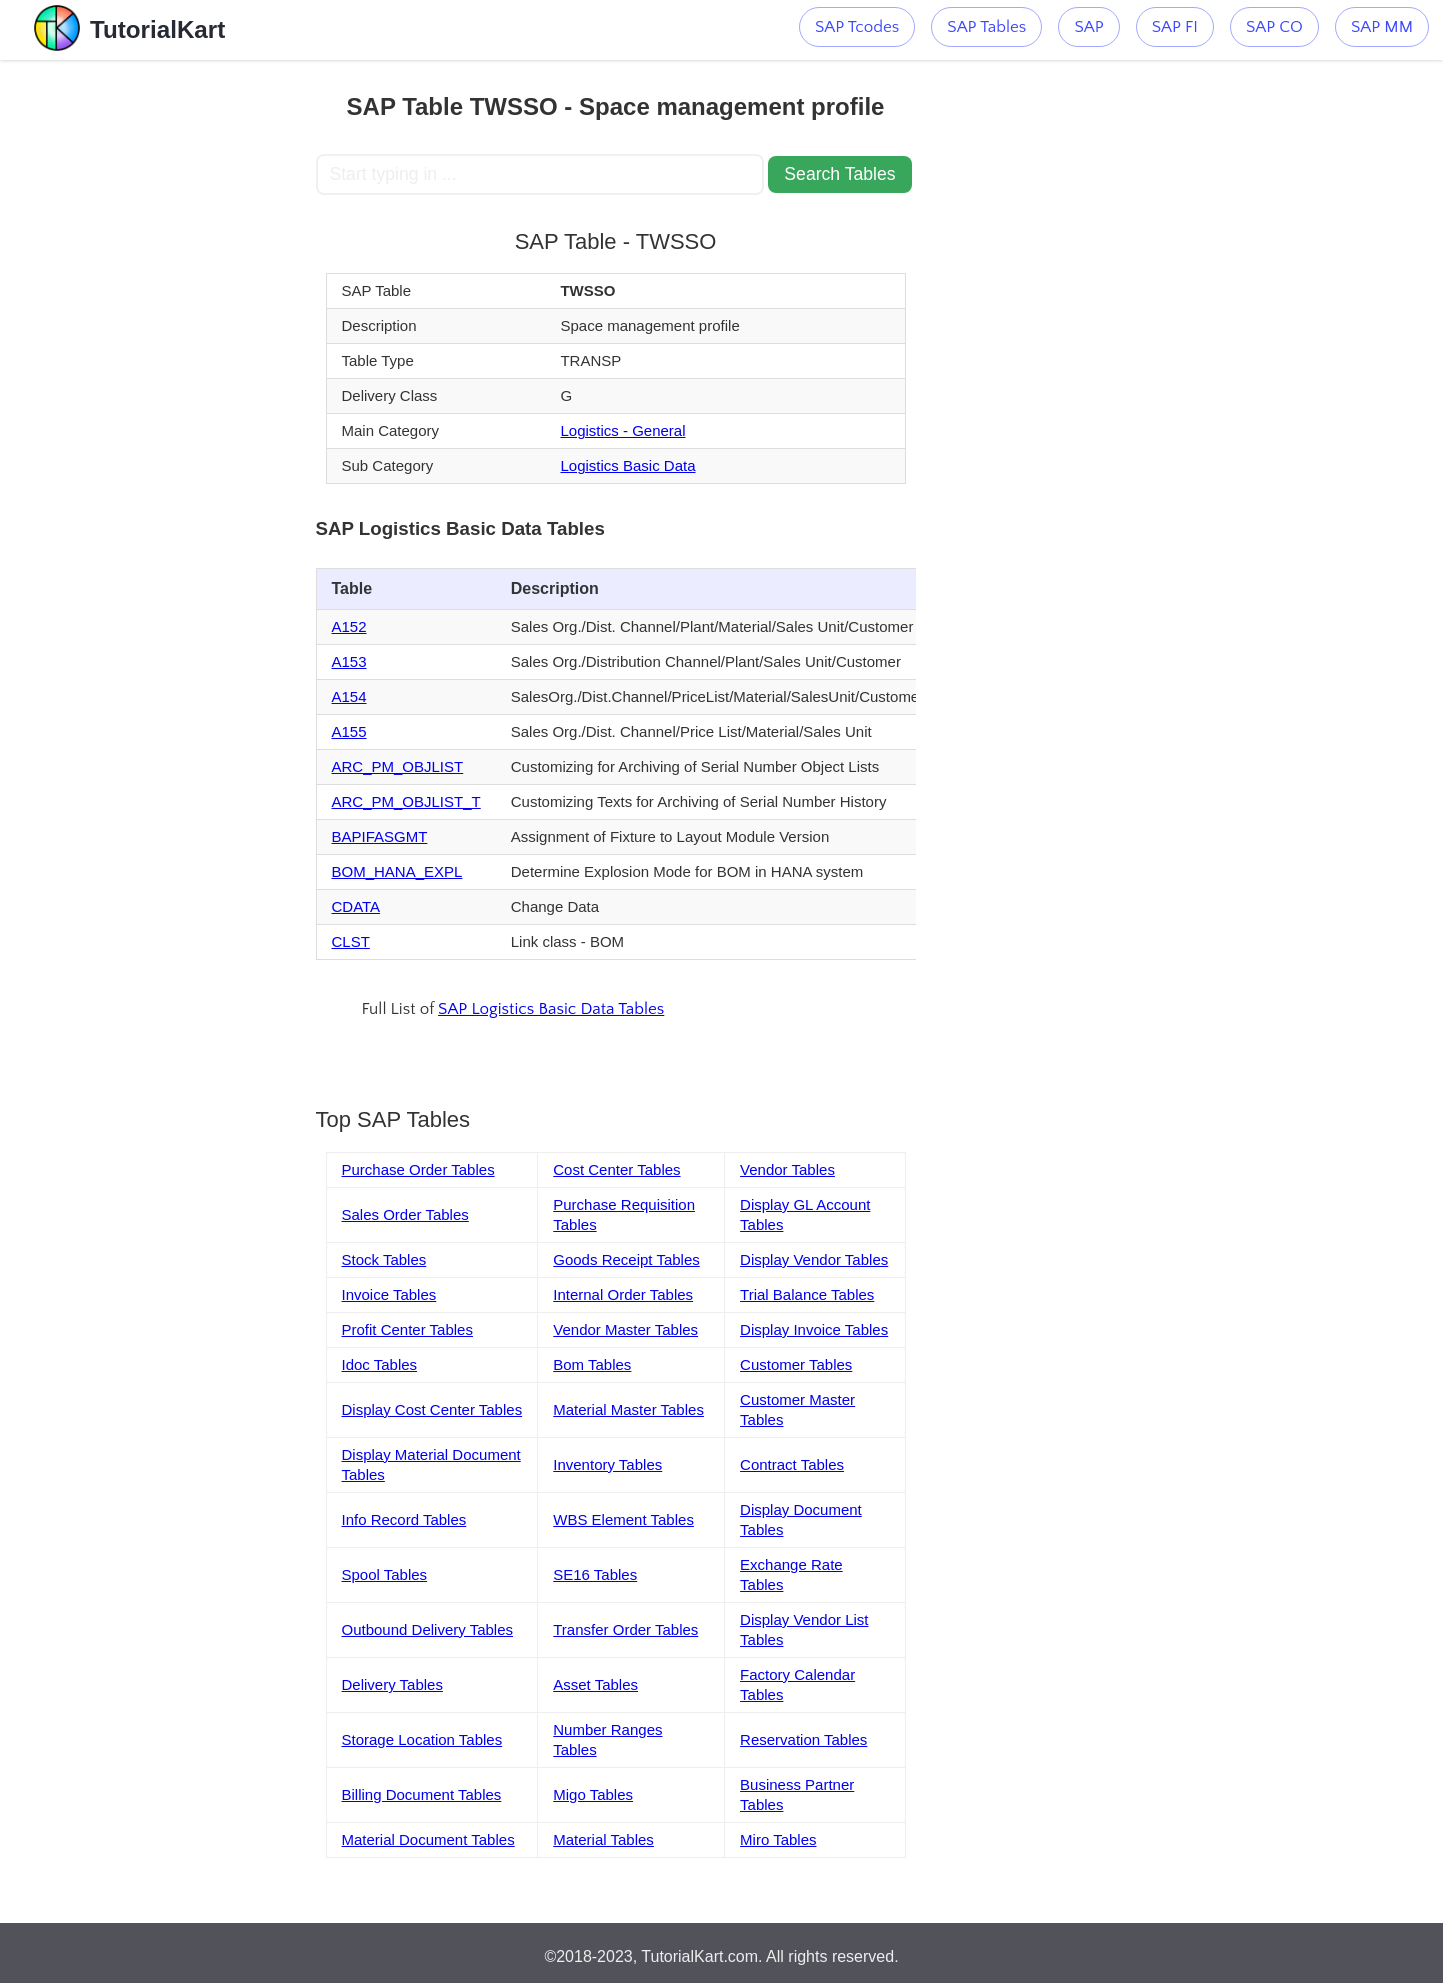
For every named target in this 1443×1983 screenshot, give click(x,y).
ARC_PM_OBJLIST (398, 766)
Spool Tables (385, 1574)
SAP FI (1175, 27)
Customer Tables (796, 1364)
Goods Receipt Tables (626, 1259)
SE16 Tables (595, 1574)
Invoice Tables (389, 1294)
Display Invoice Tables (814, 1329)
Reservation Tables (803, 1739)
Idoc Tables (380, 1364)
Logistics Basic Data (627, 465)
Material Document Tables (428, 1839)
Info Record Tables (404, 1519)
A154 (349, 696)
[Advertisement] (169, 360)
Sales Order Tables (405, 1214)
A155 (349, 731)
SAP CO (1274, 27)
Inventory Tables (607, 1464)
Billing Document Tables (422, 1794)
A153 (349, 661)
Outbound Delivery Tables (428, 1629)
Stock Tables (384, 1259)
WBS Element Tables (623, 1519)
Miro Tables (778, 1839)
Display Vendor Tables (814, 1259)
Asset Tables (595, 1684)
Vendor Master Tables (625, 1329)
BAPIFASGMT (380, 836)
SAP (1088, 27)
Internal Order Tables (623, 1294)
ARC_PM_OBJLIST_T (406, 801)
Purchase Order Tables (418, 1169)
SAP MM (1382, 27)
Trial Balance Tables (807, 1294)
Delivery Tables (392, 1684)
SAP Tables (986, 27)
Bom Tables (592, 1364)
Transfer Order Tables (625, 1629)
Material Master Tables (628, 1409)
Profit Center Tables (407, 1329)
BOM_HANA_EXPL (397, 871)
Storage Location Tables (422, 1739)
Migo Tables (593, 1794)
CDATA (356, 906)
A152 (349, 626)
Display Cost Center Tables (432, 1409)
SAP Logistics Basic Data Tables (551, 1009)
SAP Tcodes (857, 27)
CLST (351, 941)
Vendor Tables (787, 1169)
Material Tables (603, 1839)
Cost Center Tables (616, 1169)
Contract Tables (792, 1464)
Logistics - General (622, 430)
